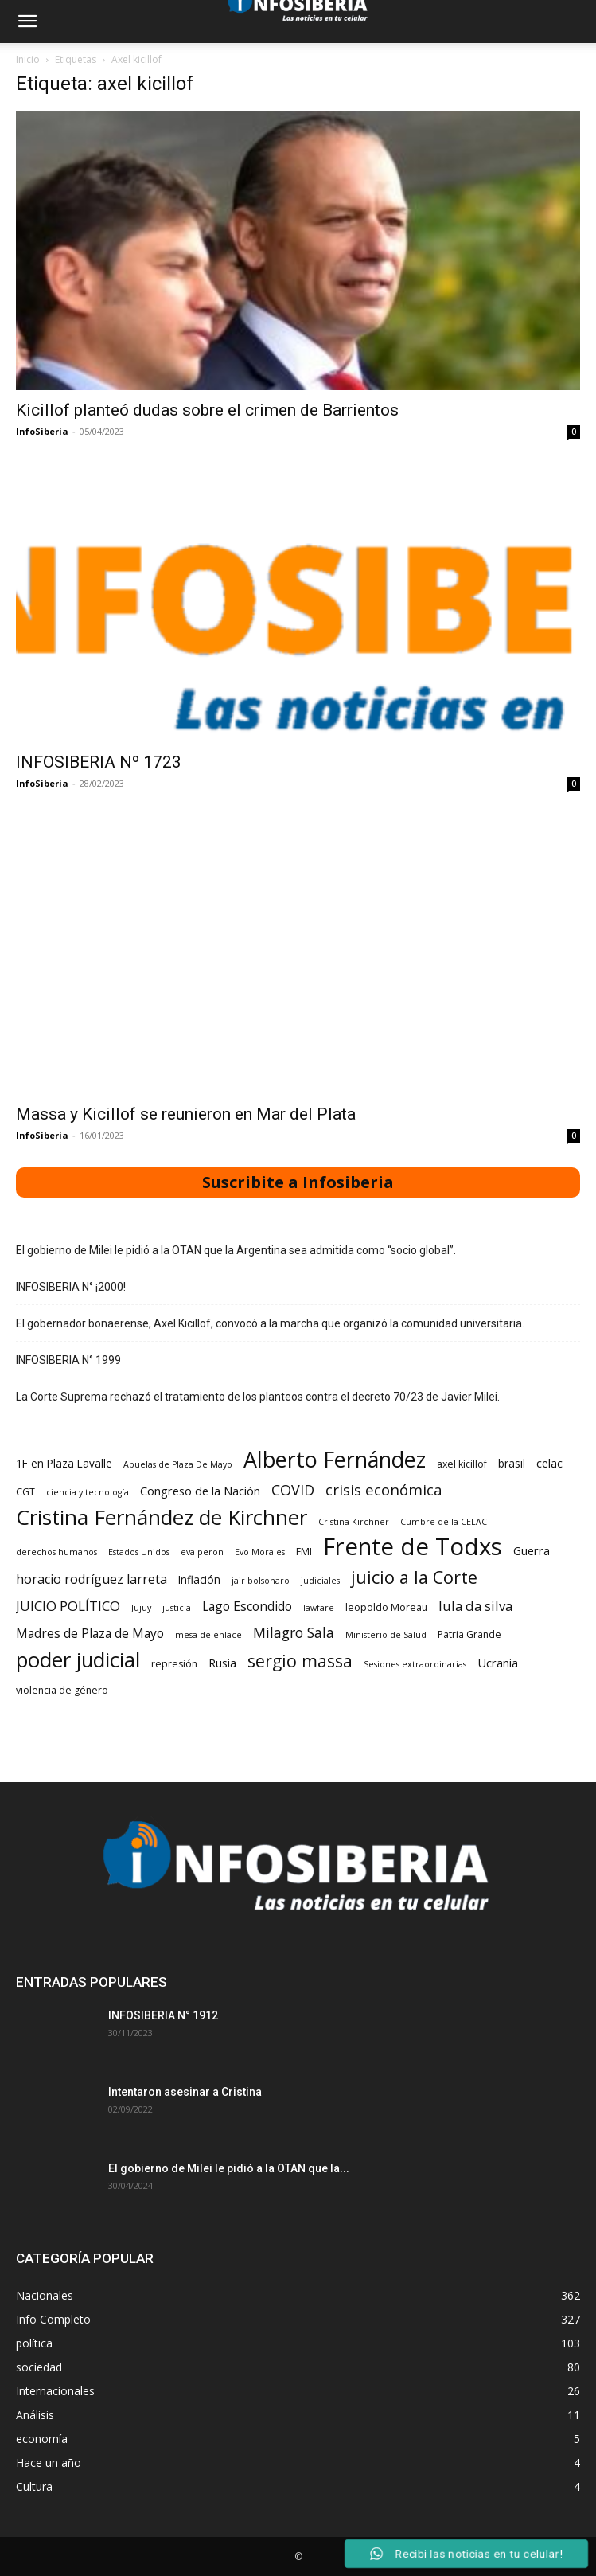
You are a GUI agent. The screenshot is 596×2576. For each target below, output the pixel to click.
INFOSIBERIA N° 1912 (163, 2015)
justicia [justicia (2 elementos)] (176, 1607)
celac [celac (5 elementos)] (549, 1463)
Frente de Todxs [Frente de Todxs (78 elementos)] (412, 1546)
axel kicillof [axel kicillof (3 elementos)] (462, 1464)
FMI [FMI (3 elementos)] (304, 1551)
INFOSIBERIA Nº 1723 (98, 762)
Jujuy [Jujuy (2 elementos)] (141, 1607)
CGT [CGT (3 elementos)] (25, 1492)
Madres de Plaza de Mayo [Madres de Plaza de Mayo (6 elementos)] (90, 1633)
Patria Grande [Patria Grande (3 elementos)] (469, 1634)
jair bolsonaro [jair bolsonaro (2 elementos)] (261, 1580)
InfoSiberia (42, 431)
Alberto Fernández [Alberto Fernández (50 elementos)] (334, 1459)
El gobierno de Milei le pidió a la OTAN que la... (228, 2168)
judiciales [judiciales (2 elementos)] (320, 1580)
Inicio (28, 59)
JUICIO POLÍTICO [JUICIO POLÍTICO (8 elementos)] (68, 1605)
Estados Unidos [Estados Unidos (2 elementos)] (138, 1552)
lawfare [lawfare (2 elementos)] (318, 1607)
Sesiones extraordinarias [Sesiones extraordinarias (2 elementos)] (415, 1664)
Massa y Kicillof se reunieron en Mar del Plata (186, 1114)
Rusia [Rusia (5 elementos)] (222, 1663)
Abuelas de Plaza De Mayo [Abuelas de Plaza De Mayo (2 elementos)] (177, 1464)
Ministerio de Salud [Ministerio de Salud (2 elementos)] (386, 1634)
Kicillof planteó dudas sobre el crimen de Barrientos (207, 410)
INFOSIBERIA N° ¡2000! (71, 1286)
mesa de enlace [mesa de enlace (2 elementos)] (208, 1634)
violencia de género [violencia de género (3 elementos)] (62, 1690)
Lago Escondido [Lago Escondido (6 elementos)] (247, 1606)
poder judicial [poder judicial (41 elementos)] (78, 1660)
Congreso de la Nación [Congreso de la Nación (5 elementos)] (200, 1491)
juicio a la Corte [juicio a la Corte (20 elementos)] (414, 1577)
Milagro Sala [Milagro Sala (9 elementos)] (293, 1632)
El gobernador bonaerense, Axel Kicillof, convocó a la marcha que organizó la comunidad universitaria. (270, 1323)
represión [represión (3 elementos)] (174, 1664)
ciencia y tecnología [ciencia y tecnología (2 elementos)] (87, 1492)
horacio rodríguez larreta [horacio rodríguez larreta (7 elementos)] (91, 1579)
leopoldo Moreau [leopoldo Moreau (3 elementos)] (386, 1607)
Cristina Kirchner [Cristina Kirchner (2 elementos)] (353, 1521)
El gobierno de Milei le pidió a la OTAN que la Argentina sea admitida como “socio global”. (236, 1250)
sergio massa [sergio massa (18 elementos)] (300, 1660)
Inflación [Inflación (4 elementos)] (199, 1580)
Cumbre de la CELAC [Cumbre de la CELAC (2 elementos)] (443, 1521)
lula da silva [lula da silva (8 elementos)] (475, 1605)
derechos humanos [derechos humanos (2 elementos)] (56, 1552)
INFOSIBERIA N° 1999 (68, 1360)
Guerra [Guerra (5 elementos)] (531, 1550)
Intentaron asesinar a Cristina (185, 2091)
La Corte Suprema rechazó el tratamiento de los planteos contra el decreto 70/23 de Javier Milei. (258, 1396)
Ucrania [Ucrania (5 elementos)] (497, 1663)
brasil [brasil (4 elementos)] (511, 1463)
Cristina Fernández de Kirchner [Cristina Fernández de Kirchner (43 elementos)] (161, 1517)
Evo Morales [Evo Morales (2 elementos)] (260, 1552)
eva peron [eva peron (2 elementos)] (202, 1552)
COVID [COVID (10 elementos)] (292, 1490)
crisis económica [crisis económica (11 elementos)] (383, 1489)
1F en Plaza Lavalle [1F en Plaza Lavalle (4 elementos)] (64, 1463)
